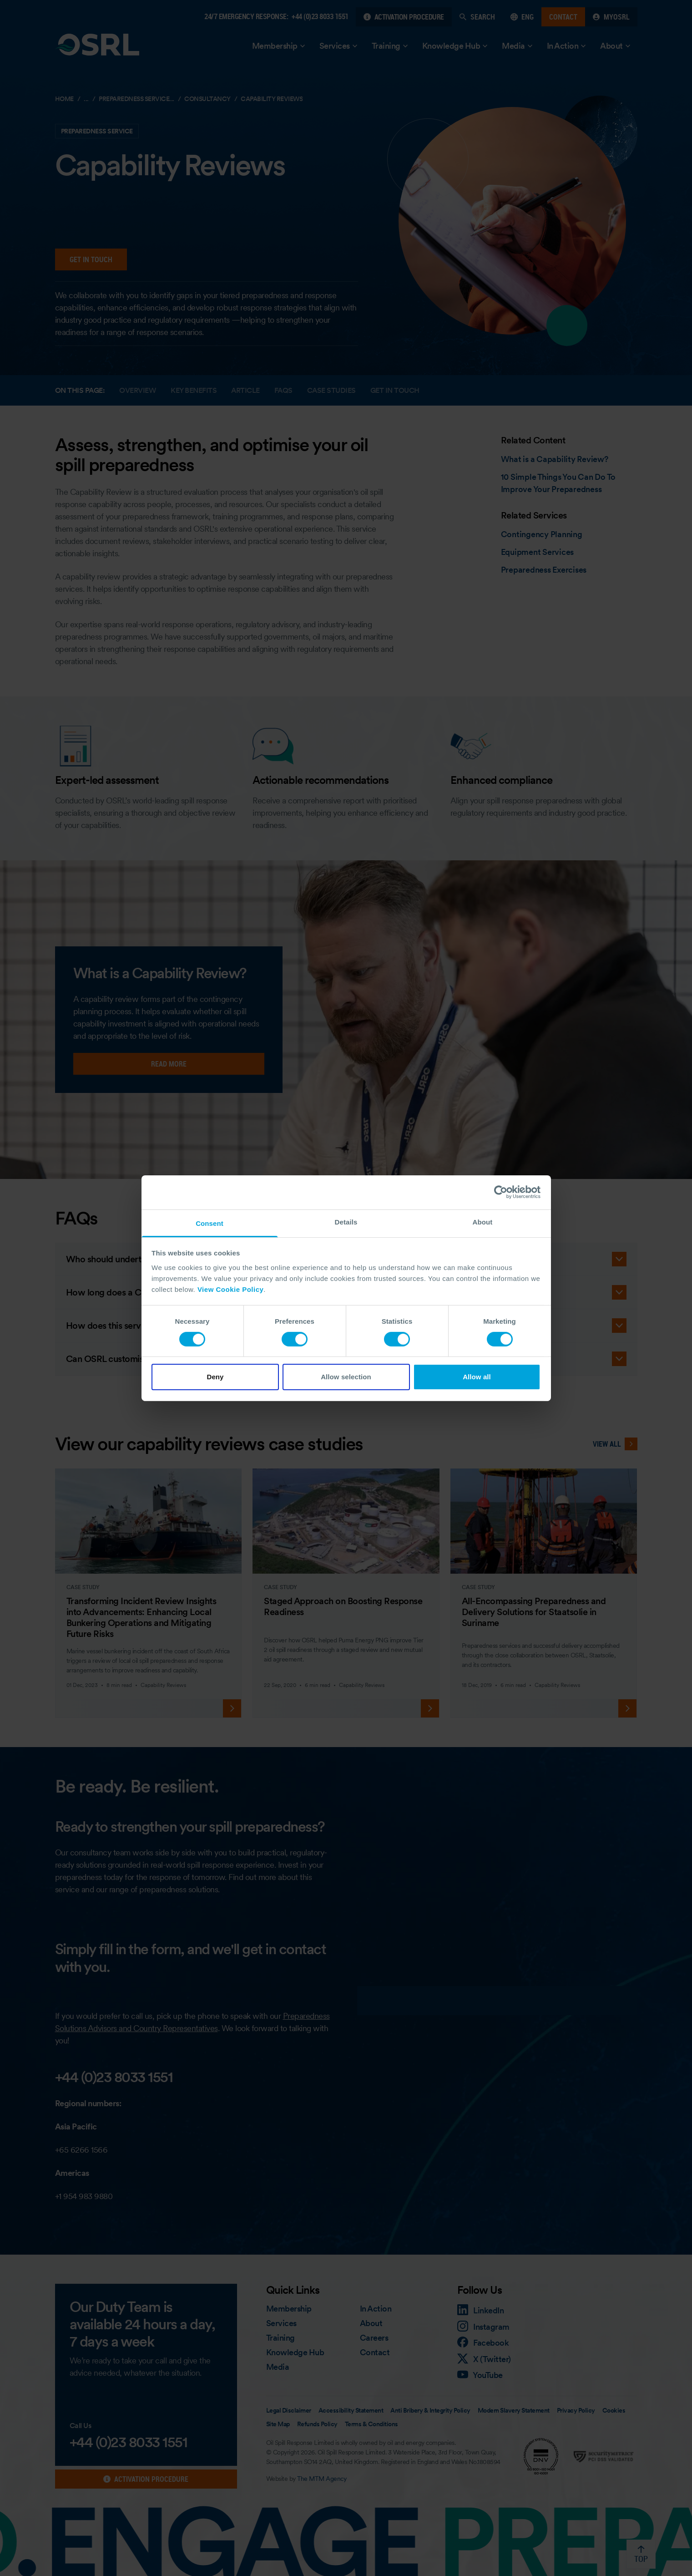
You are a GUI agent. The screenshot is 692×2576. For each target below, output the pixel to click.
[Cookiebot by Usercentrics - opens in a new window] (500, 1192)
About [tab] (483, 1221)
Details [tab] (346, 1221)
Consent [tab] (209, 1223)
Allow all (477, 1377)
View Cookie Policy (230, 1289)
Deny (215, 1377)
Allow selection (346, 1377)
